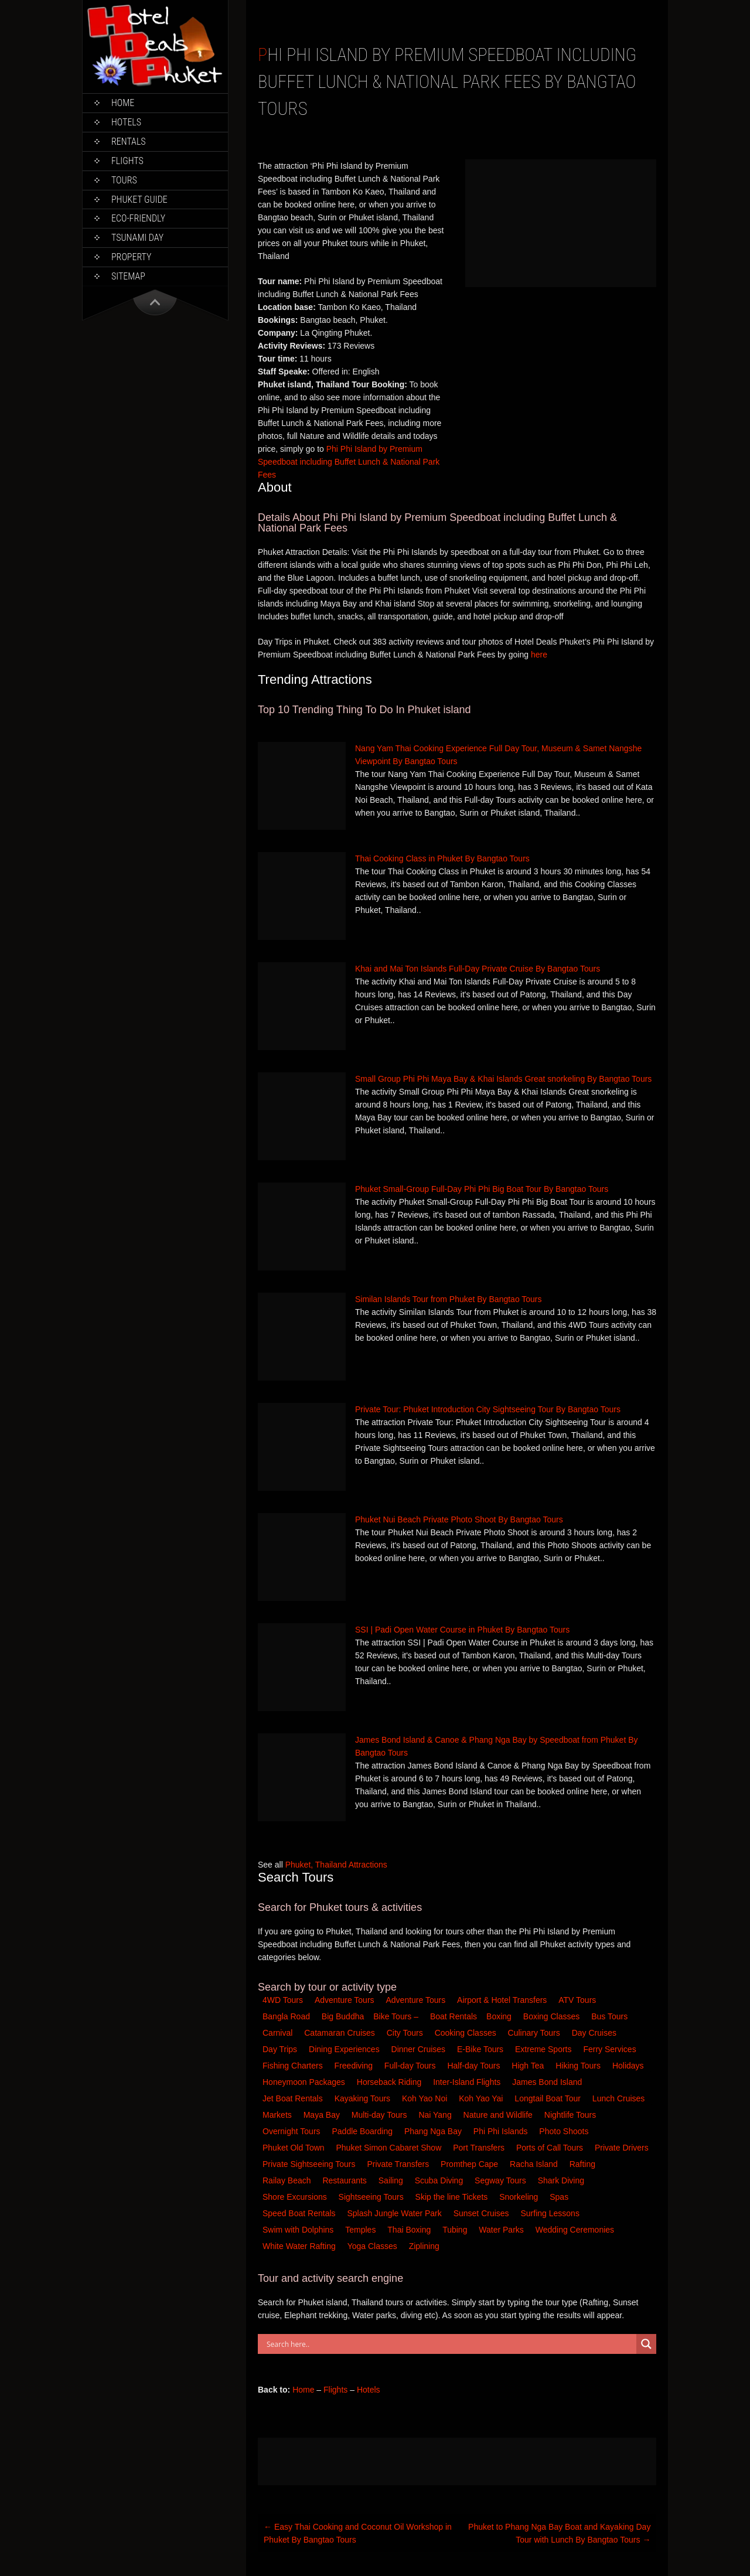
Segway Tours (502, 2180)
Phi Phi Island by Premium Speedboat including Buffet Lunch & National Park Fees (348, 461)
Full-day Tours (411, 2065)
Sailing (392, 2180)
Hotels (126, 122)
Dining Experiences (345, 2049)
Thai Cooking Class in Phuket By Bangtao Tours (442, 858)
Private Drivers (623, 2147)
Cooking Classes (467, 2032)
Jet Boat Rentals (293, 2098)
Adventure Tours (344, 2000)
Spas (560, 2197)
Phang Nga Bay (434, 2131)
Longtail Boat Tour (548, 2098)
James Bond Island (548, 2082)
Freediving (355, 2065)
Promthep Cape (470, 2164)
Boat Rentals (453, 2016)
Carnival (278, 2032)
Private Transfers (399, 2164)
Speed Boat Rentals (300, 2213)
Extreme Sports (544, 2049)
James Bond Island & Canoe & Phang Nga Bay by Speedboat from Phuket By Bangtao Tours (496, 1746)
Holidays (629, 2065)
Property (131, 257)
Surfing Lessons (550, 2213)
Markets (278, 2115)
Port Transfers (480, 2147)
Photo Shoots (565, 2131)
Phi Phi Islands (501, 2131)
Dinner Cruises (419, 2049)
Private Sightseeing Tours (309, 2164)
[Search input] (450, 2344)
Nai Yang (436, 2115)
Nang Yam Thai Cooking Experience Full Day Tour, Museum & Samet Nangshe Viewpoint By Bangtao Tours (498, 755)
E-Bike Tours (481, 2049)
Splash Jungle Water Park (395, 2213)
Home (122, 102)
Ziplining (424, 2246)
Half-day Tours (474, 2065)
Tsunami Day (137, 237)
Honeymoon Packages (304, 2082)
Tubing (455, 2229)
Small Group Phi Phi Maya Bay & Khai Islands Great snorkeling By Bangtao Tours (503, 1078)
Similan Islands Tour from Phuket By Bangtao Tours (448, 1299)
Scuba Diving (440, 2180)
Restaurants (345, 2180)
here (539, 654)
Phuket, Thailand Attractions (336, 1864)
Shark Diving (562, 2180)
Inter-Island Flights (468, 2082)
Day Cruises (595, 2032)
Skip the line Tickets (452, 2197)
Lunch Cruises (619, 2098)
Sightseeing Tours (372, 2197)
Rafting (584, 2164)
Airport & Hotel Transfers (502, 2000)
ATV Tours (577, 2000)
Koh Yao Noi (425, 2098)
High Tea (529, 2065)
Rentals (128, 141)
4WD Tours (282, 2000)
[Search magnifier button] (646, 2344)
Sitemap (128, 276)
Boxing (500, 2016)
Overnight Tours (292, 2131)
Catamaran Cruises (340, 2032)
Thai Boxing (410, 2229)
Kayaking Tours (364, 2098)
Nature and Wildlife (499, 2115)
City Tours (406, 2032)
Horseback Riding (390, 2082)
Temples (361, 2229)
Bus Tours (610, 2016)
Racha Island (535, 2164)
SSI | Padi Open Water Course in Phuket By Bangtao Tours (462, 1629)
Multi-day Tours (381, 2115)
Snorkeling (519, 2197)
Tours (124, 180)
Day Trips (280, 2049)
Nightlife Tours (571, 2115)
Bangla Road (286, 2016)
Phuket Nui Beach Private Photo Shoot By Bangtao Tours (459, 1519)
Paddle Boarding (363, 2131)
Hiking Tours (579, 2065)
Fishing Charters (293, 2065)
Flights (127, 160)
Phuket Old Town (294, 2147)
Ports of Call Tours (550, 2147)
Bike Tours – (397, 2016)
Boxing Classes (552, 2016)
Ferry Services (610, 2049)
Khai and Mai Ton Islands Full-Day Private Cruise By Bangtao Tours (477, 968)
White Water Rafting (300, 2246)
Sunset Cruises (483, 2213)
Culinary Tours (535, 2032)
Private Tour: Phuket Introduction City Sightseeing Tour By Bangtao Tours (488, 1409)
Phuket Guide (139, 199)
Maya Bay (323, 2115)
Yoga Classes (373, 2246)
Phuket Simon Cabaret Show (390, 2147)
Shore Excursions (295, 2197)
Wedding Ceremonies (576, 2229)
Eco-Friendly (138, 218)
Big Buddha (343, 2016)
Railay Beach (287, 2180)
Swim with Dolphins (299, 2229)
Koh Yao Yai (482, 2098)
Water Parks (502, 2229)
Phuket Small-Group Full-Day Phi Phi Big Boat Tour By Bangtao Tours (481, 1189)
